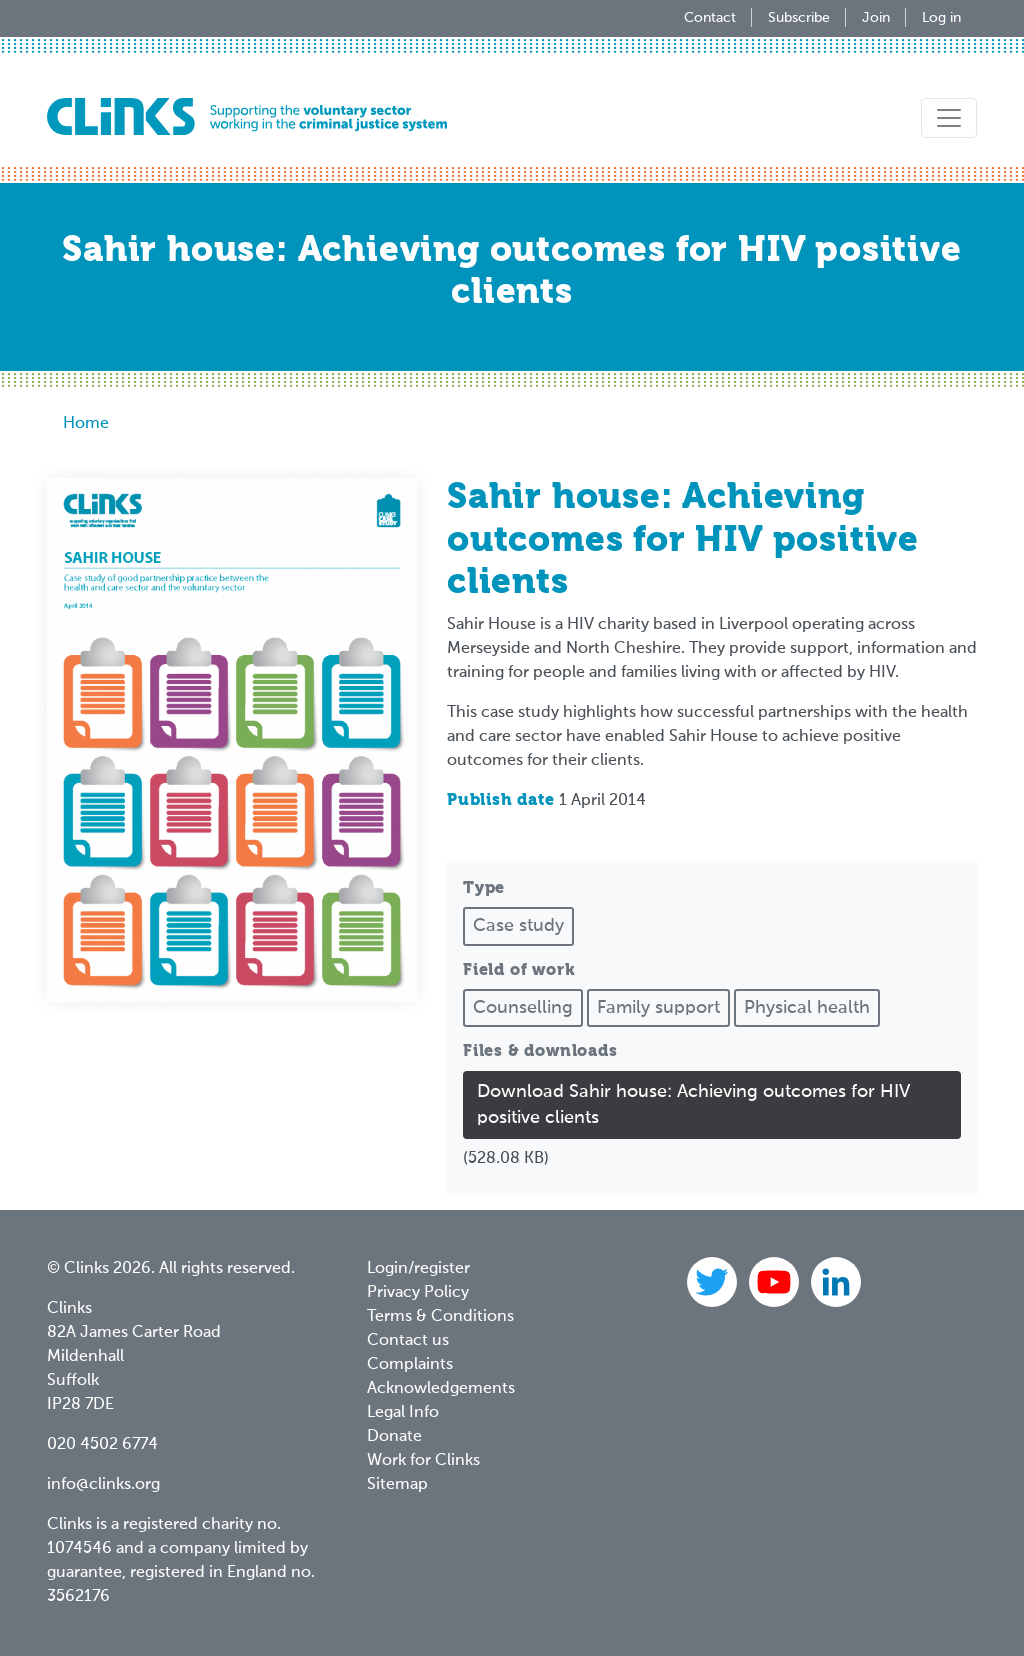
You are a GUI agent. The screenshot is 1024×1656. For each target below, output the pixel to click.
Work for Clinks (423, 1461)
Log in (941, 18)
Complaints (410, 1365)
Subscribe (799, 18)
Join (876, 18)
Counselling (523, 1008)
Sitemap (397, 1485)
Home (86, 424)
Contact (710, 18)
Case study (518, 926)
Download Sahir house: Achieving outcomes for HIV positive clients (693, 1105)
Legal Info (403, 1413)
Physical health (807, 1008)
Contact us (408, 1341)
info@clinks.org (103, 1485)
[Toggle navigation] (949, 118)
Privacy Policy (418, 1293)
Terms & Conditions (440, 1317)
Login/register (418, 1269)
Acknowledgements (441, 1389)
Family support (658, 1008)
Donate (394, 1437)
